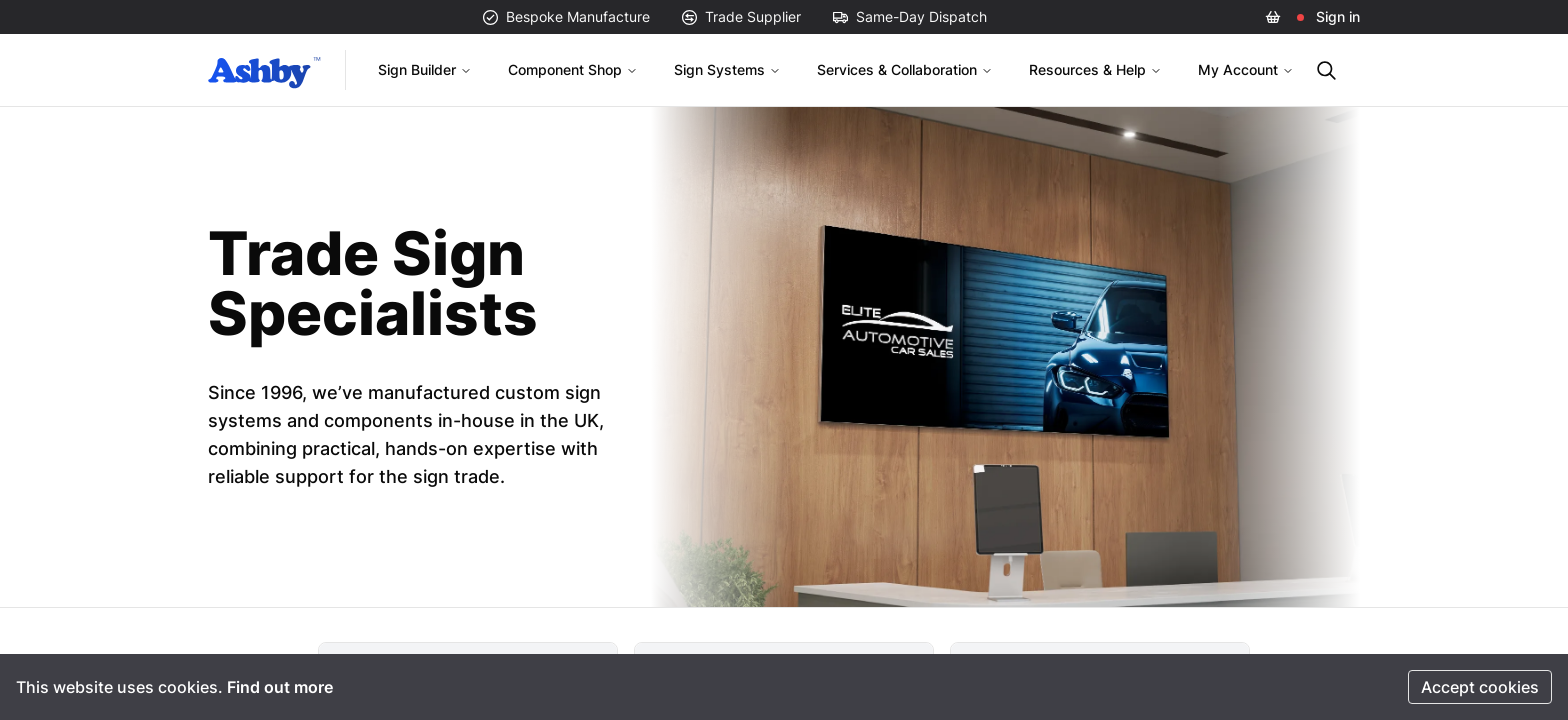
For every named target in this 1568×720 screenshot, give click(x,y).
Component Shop (573, 69)
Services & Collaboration (905, 69)
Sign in (1338, 16)
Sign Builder (425, 69)
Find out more (280, 687)
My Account (1246, 69)
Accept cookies (1480, 687)
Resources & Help (1095, 69)
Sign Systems (727, 69)
